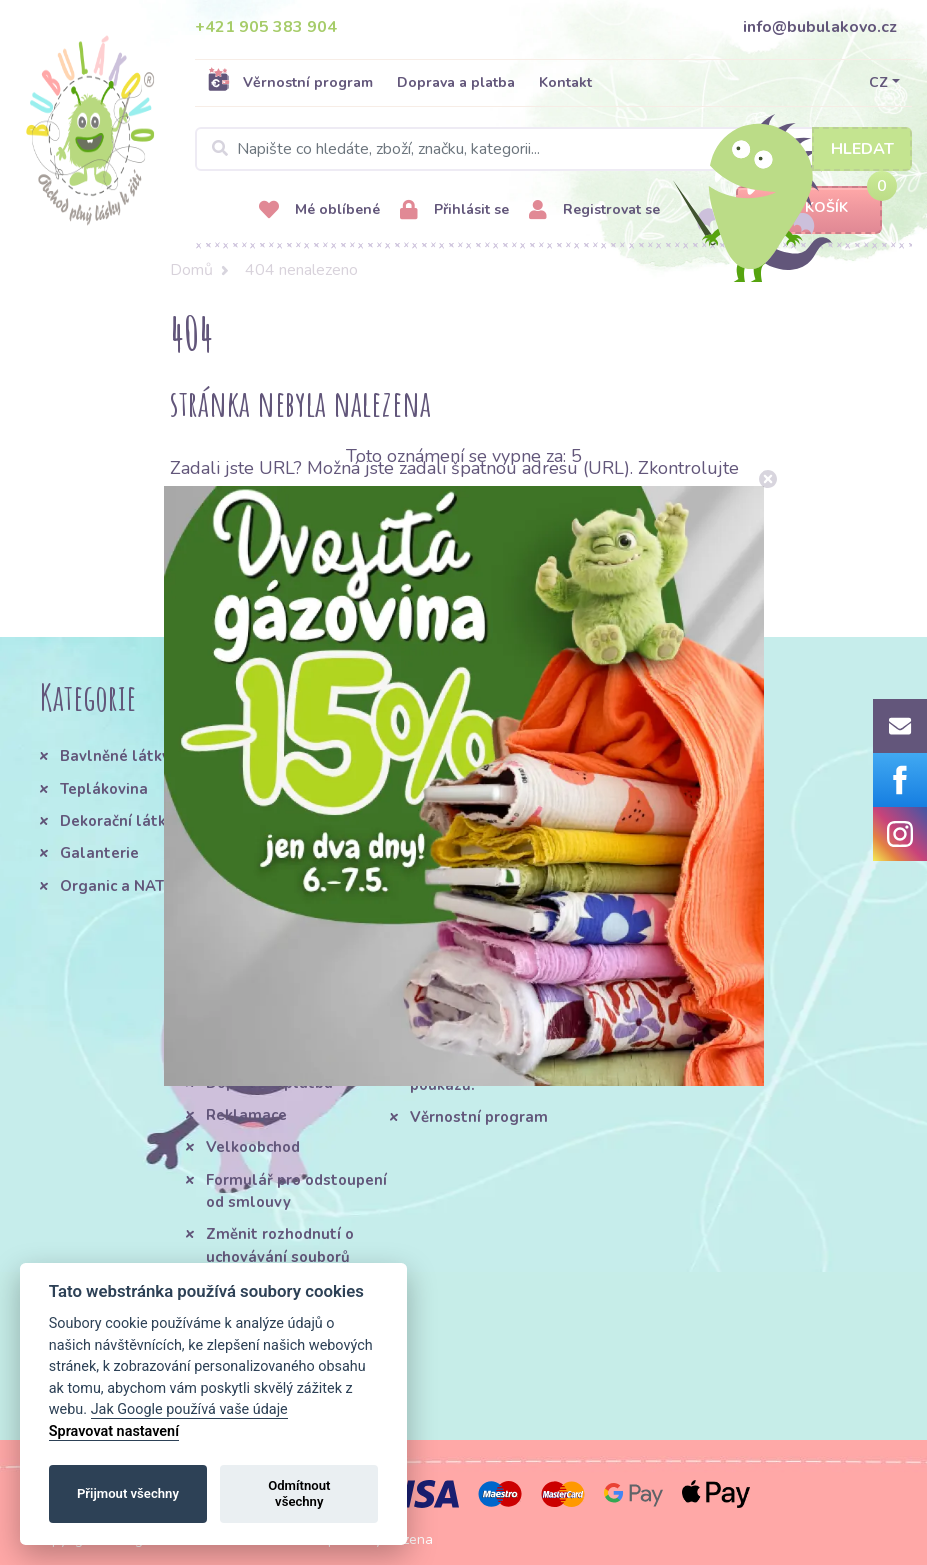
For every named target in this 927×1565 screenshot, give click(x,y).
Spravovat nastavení (114, 1431)
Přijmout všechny (128, 1493)
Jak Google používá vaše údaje (189, 1409)
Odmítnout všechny (299, 1493)
